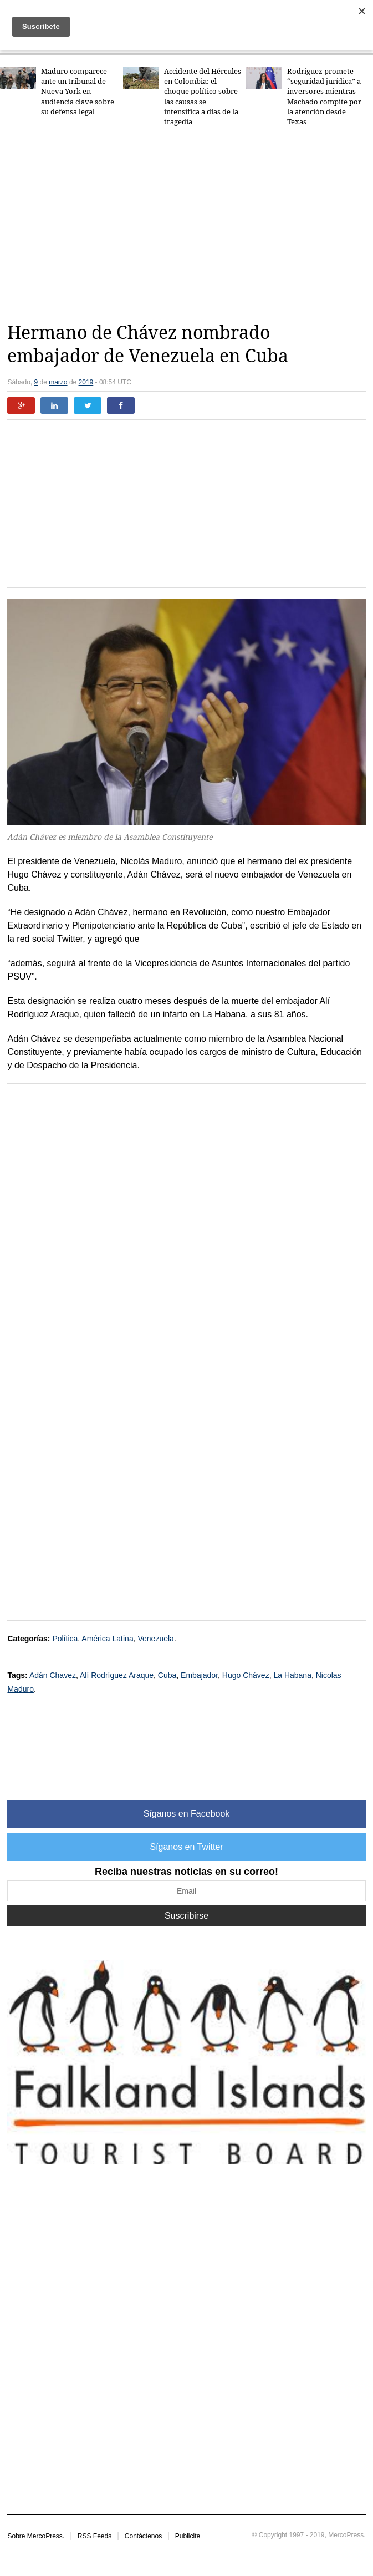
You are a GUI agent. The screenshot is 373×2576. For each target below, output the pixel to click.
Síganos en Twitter (186, 1847)
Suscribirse (186, 1915)
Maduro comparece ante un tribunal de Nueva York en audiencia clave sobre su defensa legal (77, 91)
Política (65, 1638)
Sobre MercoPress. (35, 2536)
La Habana (292, 1675)
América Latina (107, 1638)
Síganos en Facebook (187, 1813)
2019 (86, 382)
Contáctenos (143, 2536)
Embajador (199, 1675)
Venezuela (155, 1638)
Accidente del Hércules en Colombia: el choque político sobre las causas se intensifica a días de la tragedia (202, 96)
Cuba (167, 1675)
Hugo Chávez (245, 1675)
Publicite (187, 2536)
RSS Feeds (94, 2536)
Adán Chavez (52, 1675)
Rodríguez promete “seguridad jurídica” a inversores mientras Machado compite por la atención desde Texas (324, 96)
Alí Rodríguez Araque (117, 1675)
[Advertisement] (189, 227)
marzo (58, 382)
